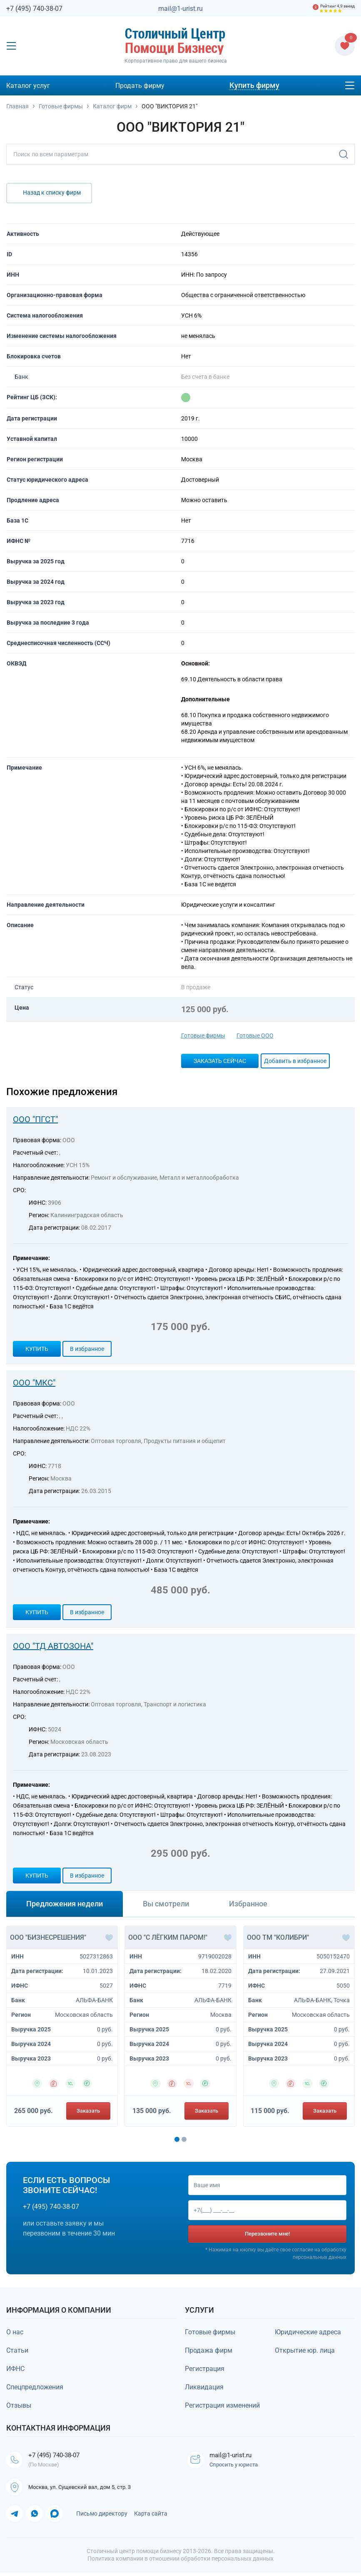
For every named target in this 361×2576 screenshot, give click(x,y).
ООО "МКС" (34, 1383)
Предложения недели (64, 1903)
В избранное (87, 1349)
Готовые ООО (255, 1035)
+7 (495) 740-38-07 (34, 9)
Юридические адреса (308, 2334)
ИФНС (15, 2370)
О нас (14, 2334)
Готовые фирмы (203, 1035)
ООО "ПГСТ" (35, 1119)
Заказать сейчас (220, 1061)
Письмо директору (101, 2517)
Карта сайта (150, 2517)
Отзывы (18, 2407)
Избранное (248, 1903)
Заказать (88, 2111)
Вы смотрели (166, 1903)
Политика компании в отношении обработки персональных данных (180, 2562)
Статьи (17, 2352)
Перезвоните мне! (267, 2235)
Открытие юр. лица (305, 2352)
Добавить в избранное (295, 1061)
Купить (36, 1349)
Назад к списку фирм (52, 192)
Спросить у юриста (235, 2467)
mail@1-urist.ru (180, 9)
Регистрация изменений (222, 2407)
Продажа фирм (208, 2352)
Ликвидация (204, 2389)
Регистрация (204, 2370)
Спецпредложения (34, 2389)
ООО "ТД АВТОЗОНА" (53, 1646)
